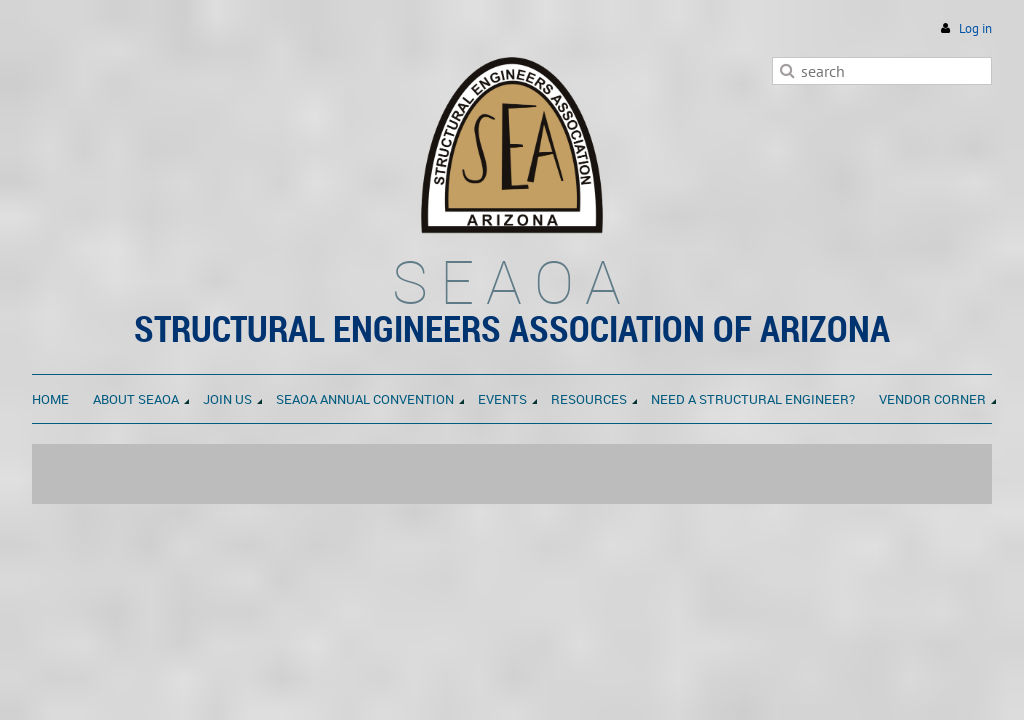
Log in (975, 28)
